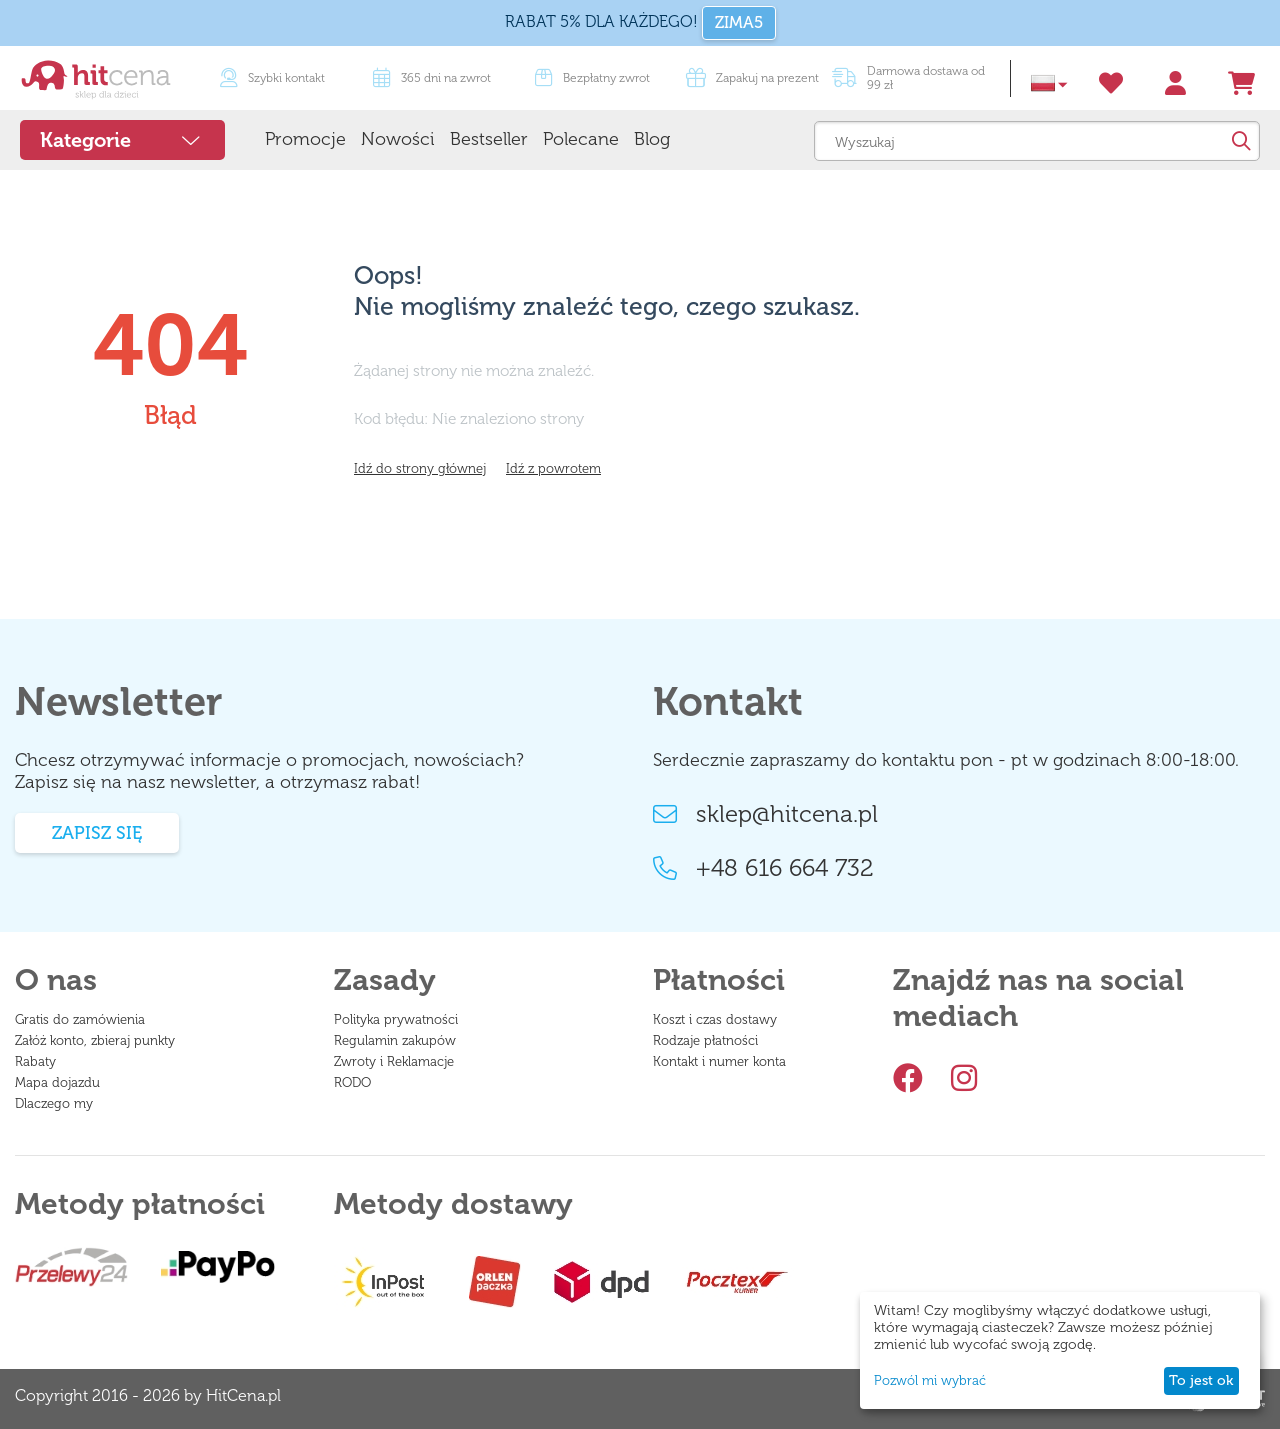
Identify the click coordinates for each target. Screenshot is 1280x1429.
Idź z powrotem (553, 468)
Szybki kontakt (272, 78)
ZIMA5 (739, 22)
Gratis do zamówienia (80, 1019)
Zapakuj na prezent (752, 78)
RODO (352, 1082)
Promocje (305, 139)
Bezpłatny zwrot (592, 78)
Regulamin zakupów (395, 1040)
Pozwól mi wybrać (930, 1380)
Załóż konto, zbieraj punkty (95, 1040)
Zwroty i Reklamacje (394, 1061)
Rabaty (35, 1061)
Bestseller (489, 139)
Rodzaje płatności (705, 1040)
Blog (652, 139)
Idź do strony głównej (420, 468)
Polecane (581, 139)
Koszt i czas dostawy (715, 1019)
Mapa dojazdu (57, 1082)
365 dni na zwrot (432, 78)
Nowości (398, 139)
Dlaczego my (54, 1103)
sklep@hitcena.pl (765, 814)
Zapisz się (97, 833)
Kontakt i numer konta (719, 1061)
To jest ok (1201, 1380)
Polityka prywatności (396, 1019)
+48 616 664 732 (763, 868)
